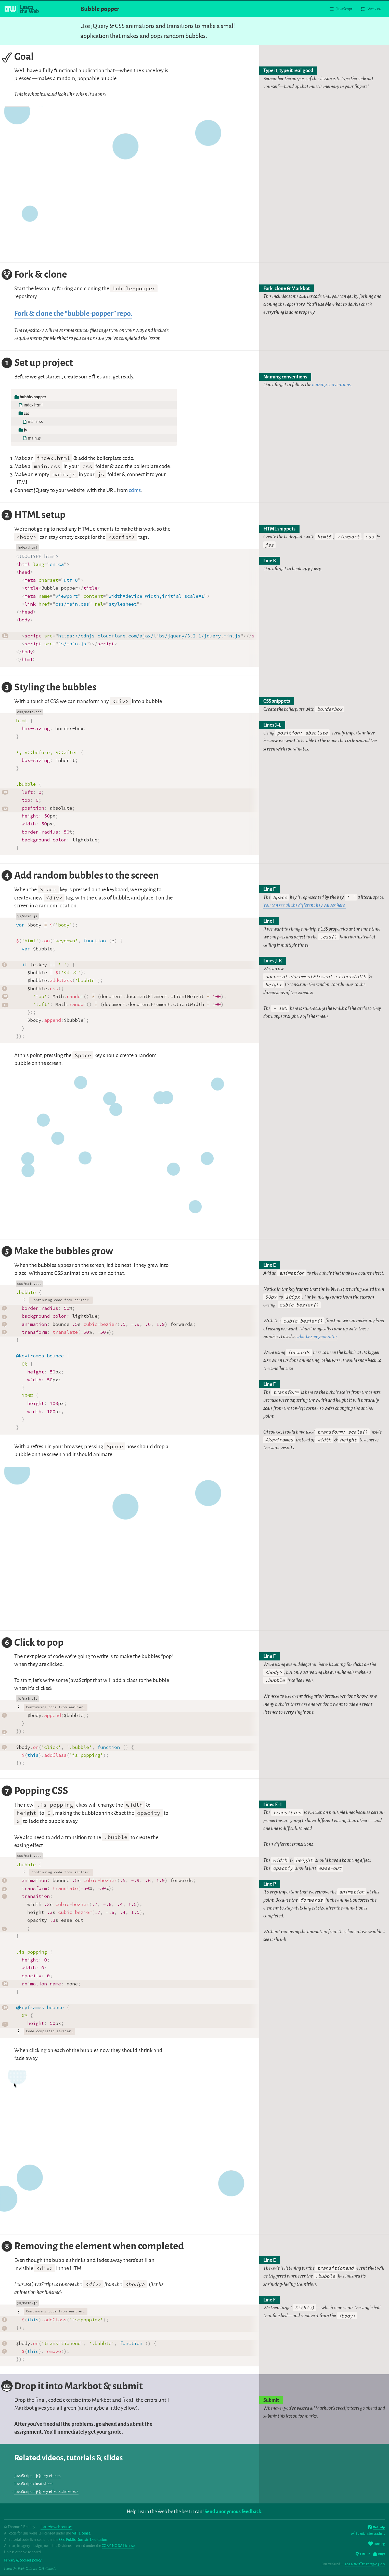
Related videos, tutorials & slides (68, 2458)
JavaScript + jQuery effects (37, 2476)
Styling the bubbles (48, 687)
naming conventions (331, 384)
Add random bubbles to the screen (80, 876)
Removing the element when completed (92, 2246)
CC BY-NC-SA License (118, 2545)
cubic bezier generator (316, 1336)
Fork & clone (34, 275)
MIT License (81, 2533)
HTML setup (33, 515)
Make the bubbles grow (57, 1251)
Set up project (37, 363)
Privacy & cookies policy (23, 2560)
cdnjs (135, 490)
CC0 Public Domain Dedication (83, 2539)
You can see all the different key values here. (304, 905)
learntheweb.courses (56, 2526)
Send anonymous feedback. (233, 2511)
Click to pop (32, 1643)
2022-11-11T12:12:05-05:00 (365, 2564)
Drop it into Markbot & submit (72, 2386)
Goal (17, 57)
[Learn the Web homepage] (22, 9)
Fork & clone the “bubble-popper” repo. (73, 313)
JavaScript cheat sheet (33, 2484)
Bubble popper (99, 9)
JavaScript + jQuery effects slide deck (46, 2492)
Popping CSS (34, 1791)
